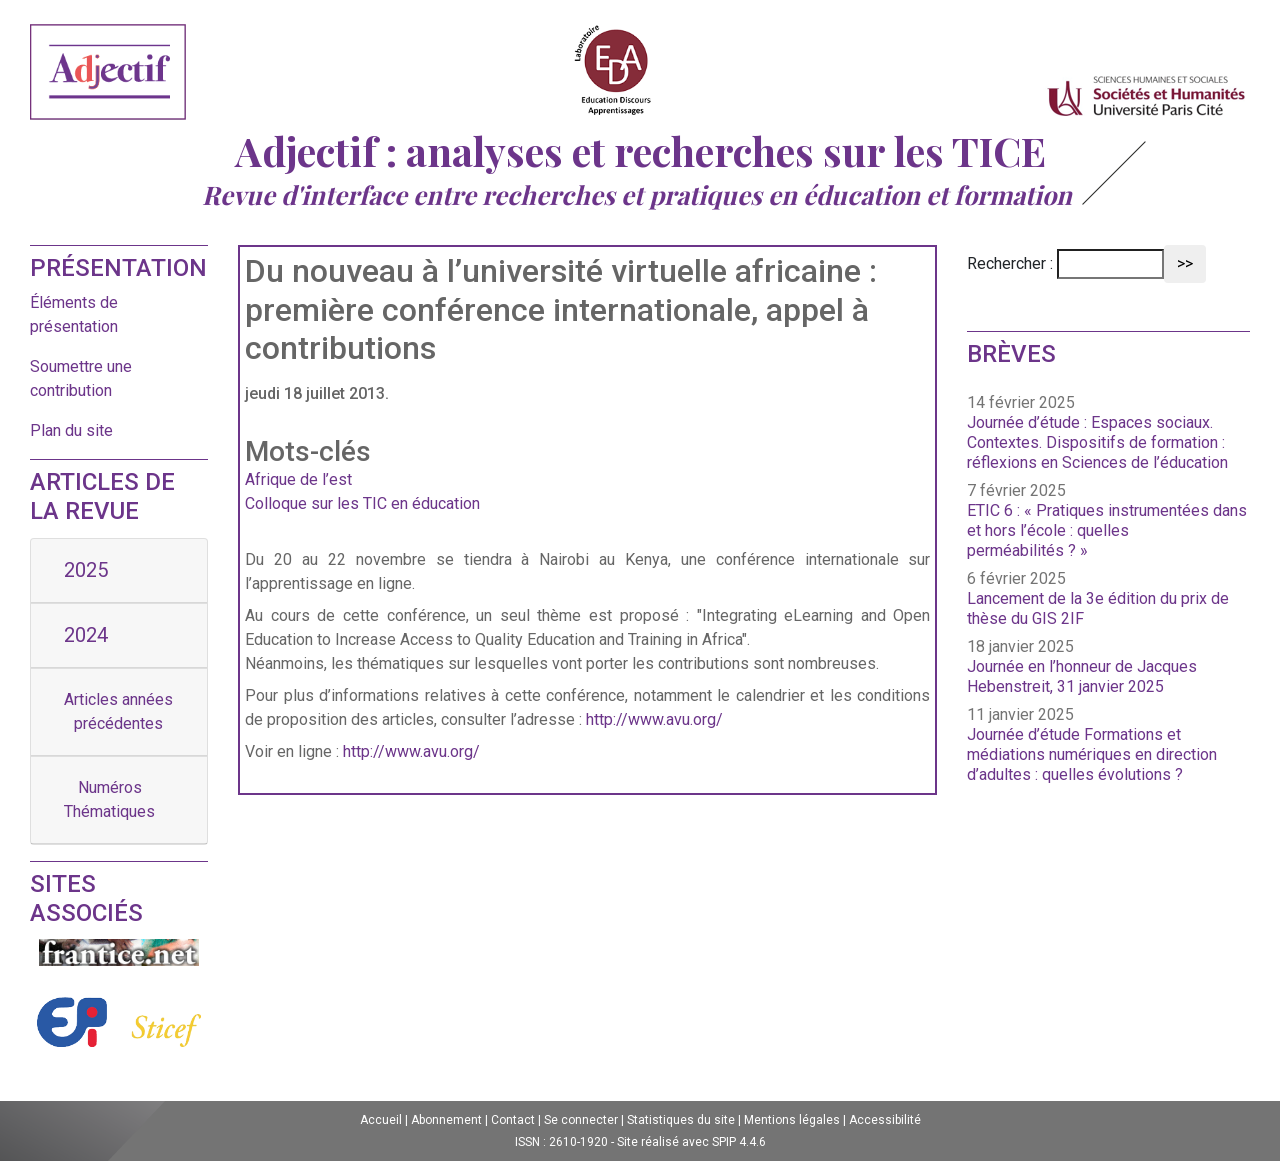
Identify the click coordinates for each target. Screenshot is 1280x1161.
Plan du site (71, 430)
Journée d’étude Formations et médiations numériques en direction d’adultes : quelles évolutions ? (1092, 754)
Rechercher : (1010, 263)
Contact (513, 1120)
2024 (86, 635)
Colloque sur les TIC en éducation (362, 503)
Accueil (381, 1120)
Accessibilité (885, 1120)
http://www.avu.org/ (654, 719)
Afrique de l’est (298, 479)
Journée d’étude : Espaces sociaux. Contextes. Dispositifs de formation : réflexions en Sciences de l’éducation (1097, 442)
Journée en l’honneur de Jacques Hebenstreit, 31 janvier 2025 (1082, 676)
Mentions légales (792, 1120)
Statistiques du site (681, 1120)
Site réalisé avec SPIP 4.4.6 (691, 1142)
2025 (86, 570)
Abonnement (446, 1120)
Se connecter (581, 1120)
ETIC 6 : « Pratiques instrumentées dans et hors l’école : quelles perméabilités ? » (1107, 530)
